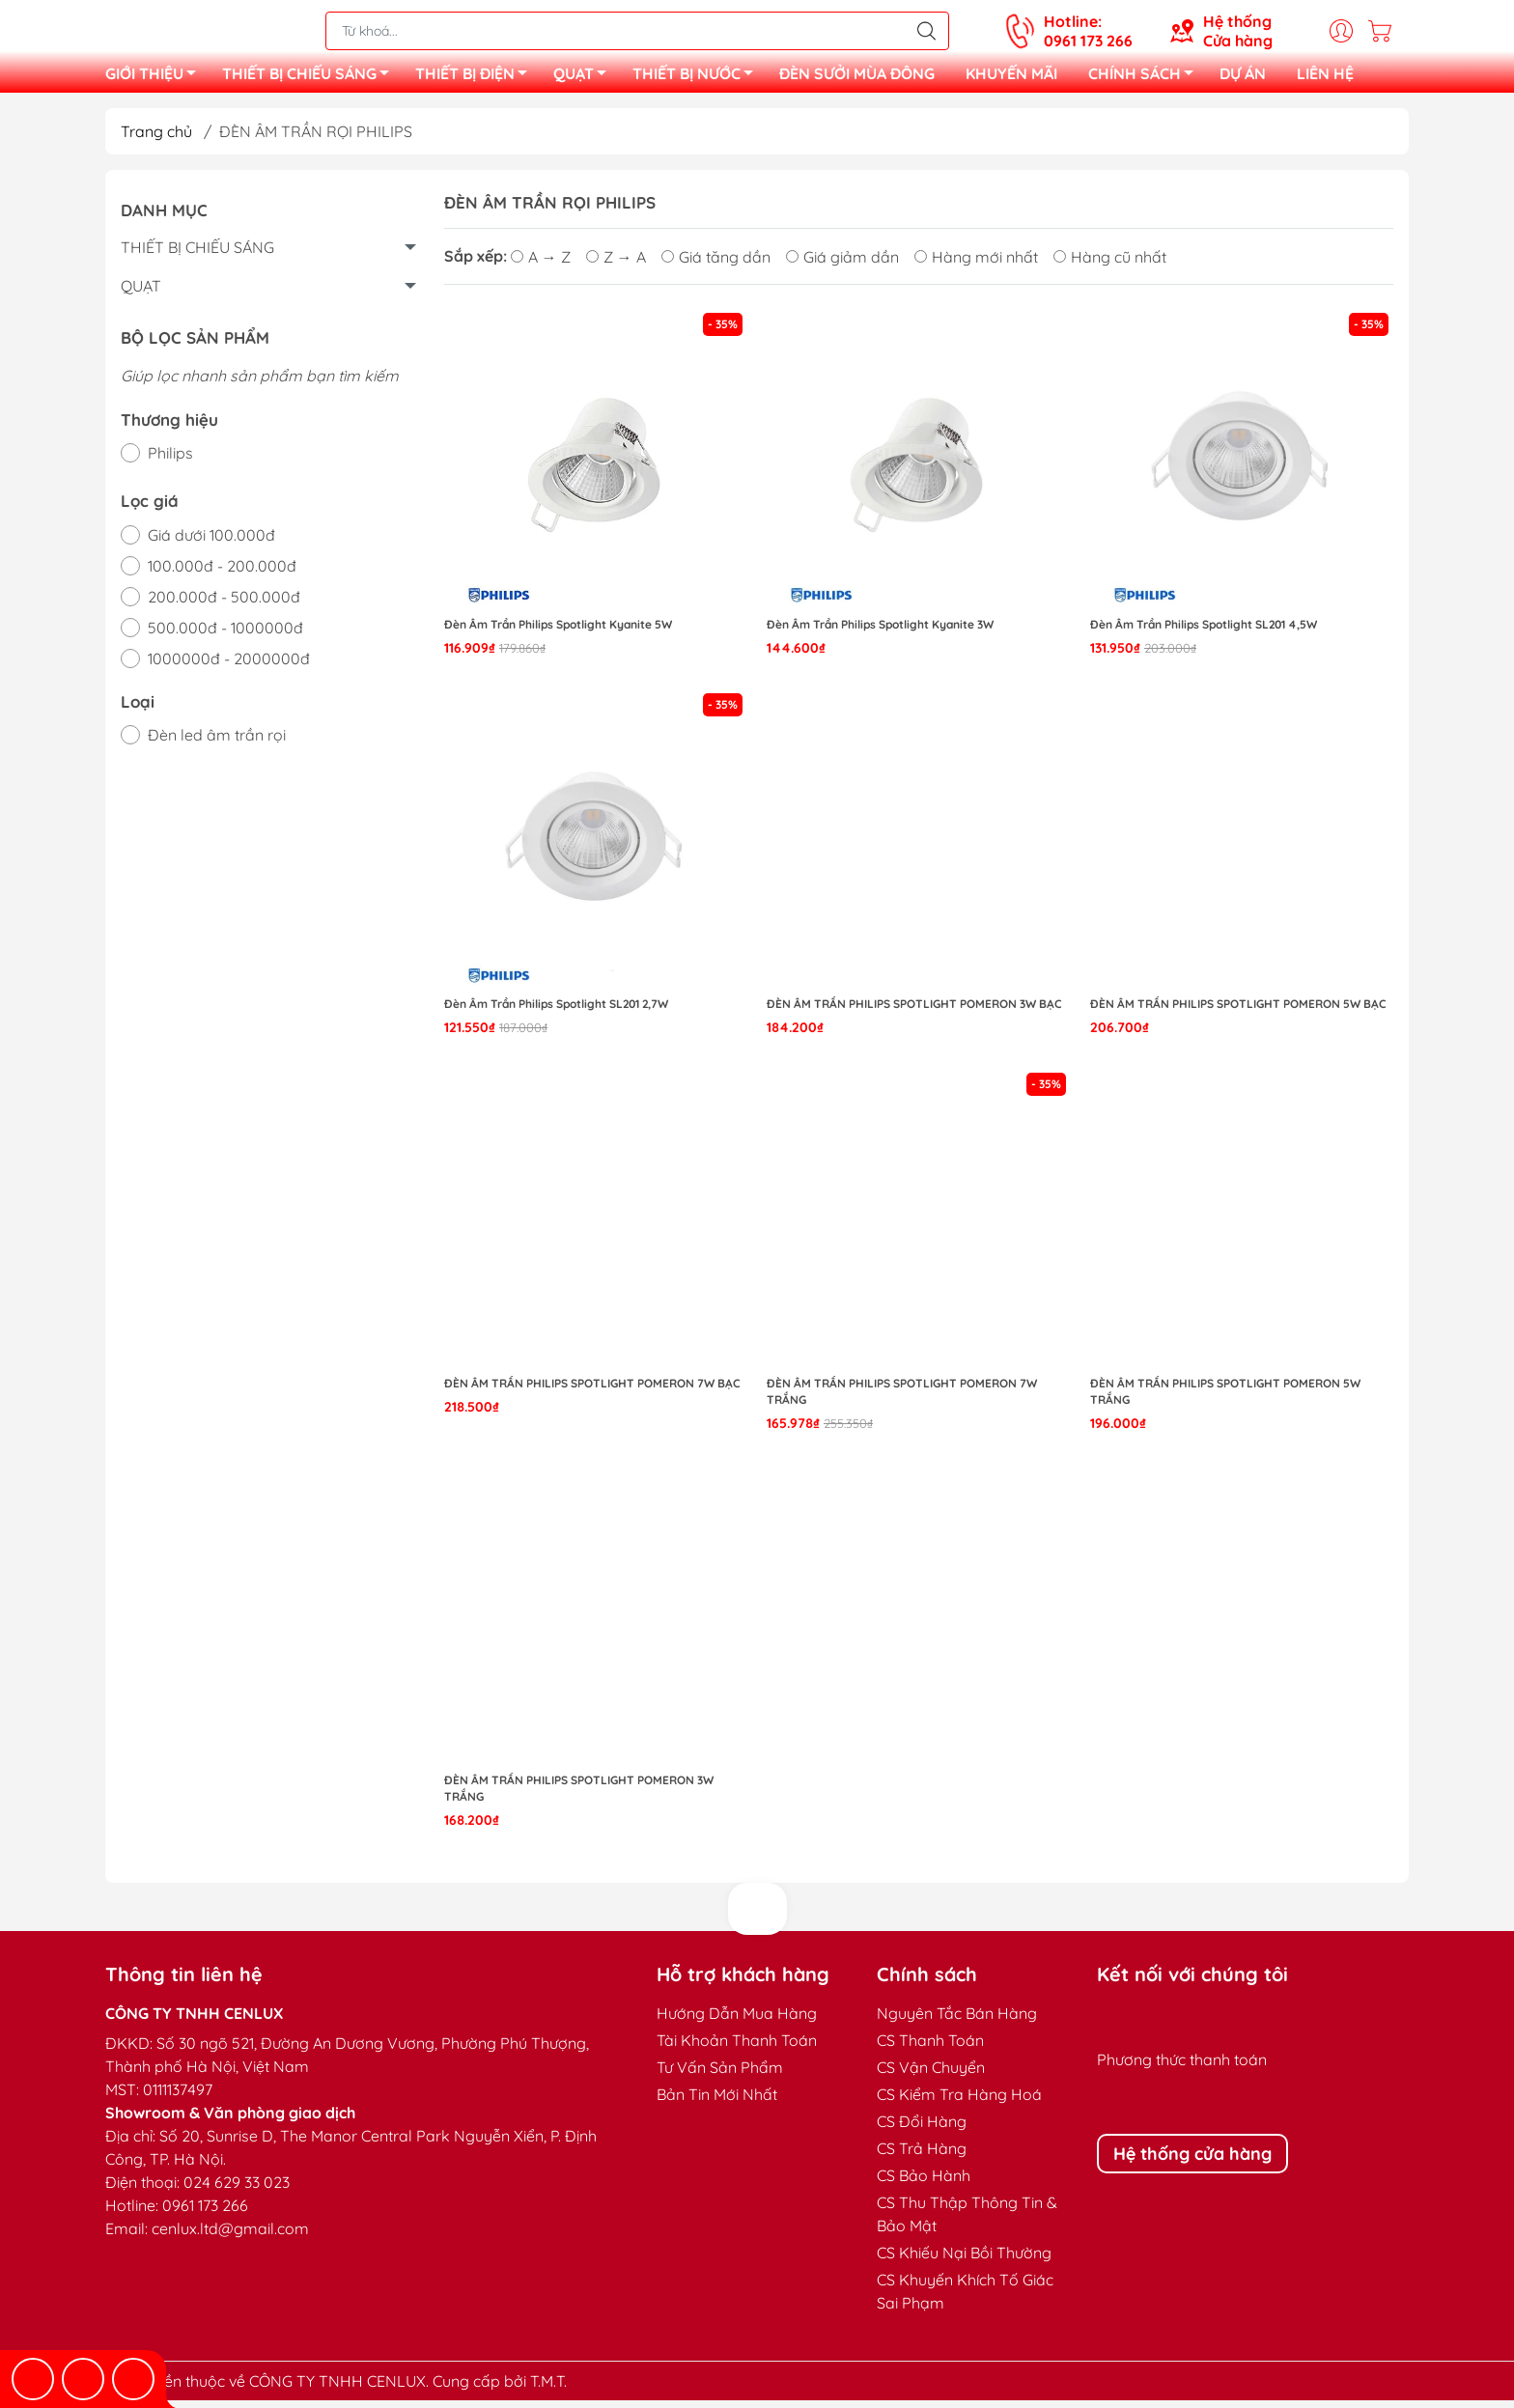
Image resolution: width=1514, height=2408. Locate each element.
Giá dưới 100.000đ (211, 542)
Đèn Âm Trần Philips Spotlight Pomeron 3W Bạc (914, 1011)
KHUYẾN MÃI (1011, 77)
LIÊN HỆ (1325, 77)
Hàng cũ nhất (1109, 264)
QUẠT (585, 80)
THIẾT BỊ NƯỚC (698, 80)
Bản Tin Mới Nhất (717, 2102)
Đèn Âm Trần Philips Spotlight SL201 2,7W (556, 1011)
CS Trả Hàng (922, 2156)
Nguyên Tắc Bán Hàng (957, 2020)
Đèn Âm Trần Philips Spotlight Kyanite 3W (880, 632)
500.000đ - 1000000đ (225, 635)
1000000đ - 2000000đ (229, 666)
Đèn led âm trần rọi (217, 742)
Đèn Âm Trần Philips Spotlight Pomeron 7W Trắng (902, 1399)
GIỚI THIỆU (156, 80)
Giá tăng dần (716, 264)
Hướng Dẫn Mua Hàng (737, 2020)
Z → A (616, 264)
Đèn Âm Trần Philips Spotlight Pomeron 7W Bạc (592, 1391)
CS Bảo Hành (923, 2183)
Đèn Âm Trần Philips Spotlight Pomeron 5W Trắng (1225, 1399)
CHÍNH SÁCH (1146, 80)
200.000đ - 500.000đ (224, 604)
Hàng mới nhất (976, 264)
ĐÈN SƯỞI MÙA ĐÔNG (857, 77)
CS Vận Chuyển (931, 2075)
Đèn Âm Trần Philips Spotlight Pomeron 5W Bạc (1238, 1011)
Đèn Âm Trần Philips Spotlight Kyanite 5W (558, 632)
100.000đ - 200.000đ (222, 573)
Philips (170, 460)
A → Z (541, 264)
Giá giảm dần (842, 264)
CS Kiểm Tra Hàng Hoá (959, 2102)
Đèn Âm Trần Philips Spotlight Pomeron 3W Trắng (579, 1795)
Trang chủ (156, 139)
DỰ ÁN (1243, 77)
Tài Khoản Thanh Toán (737, 2048)
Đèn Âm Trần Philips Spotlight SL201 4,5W (1203, 632)
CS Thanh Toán (930, 2048)
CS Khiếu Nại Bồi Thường (964, 2260)
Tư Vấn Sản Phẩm (720, 2075)
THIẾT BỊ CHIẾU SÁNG (311, 80)
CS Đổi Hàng (922, 2129)
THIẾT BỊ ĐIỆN (476, 80)
